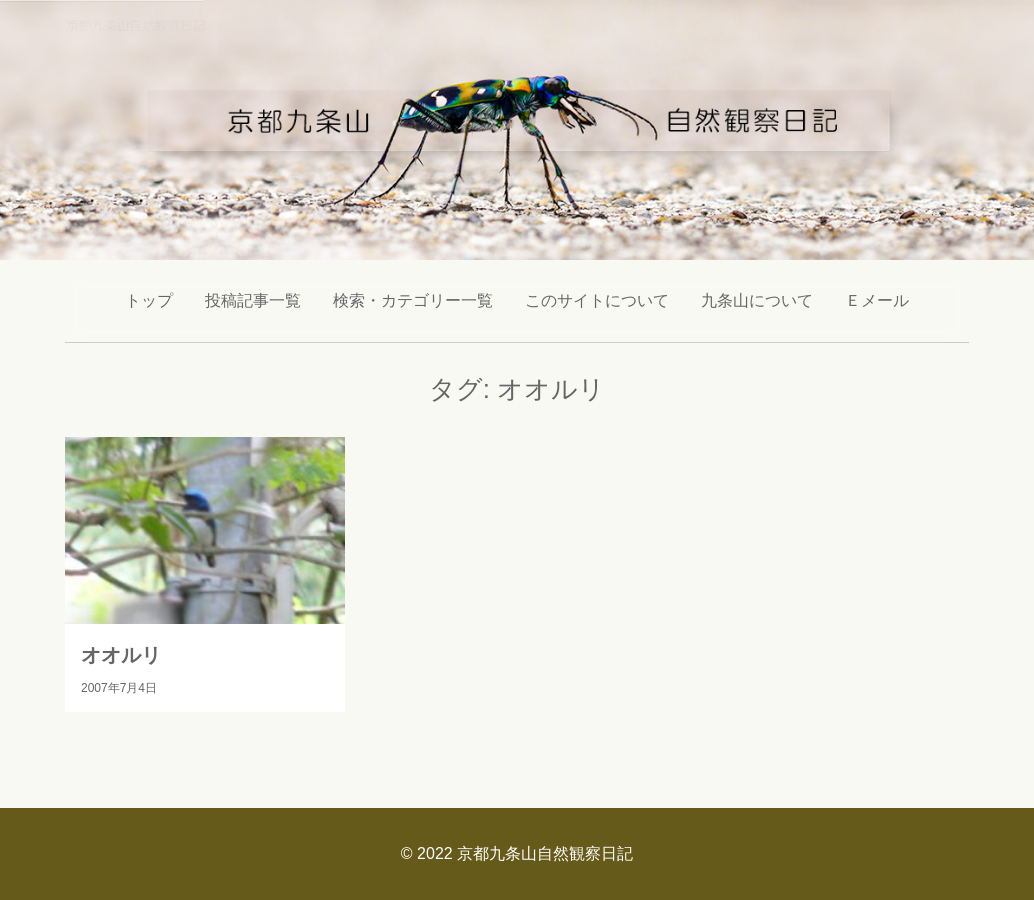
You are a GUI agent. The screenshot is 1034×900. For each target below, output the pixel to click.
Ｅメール (877, 300)
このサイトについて (597, 300)
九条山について (757, 300)
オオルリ (121, 655)
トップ (149, 300)
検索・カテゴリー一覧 (413, 300)
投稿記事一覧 (253, 300)
